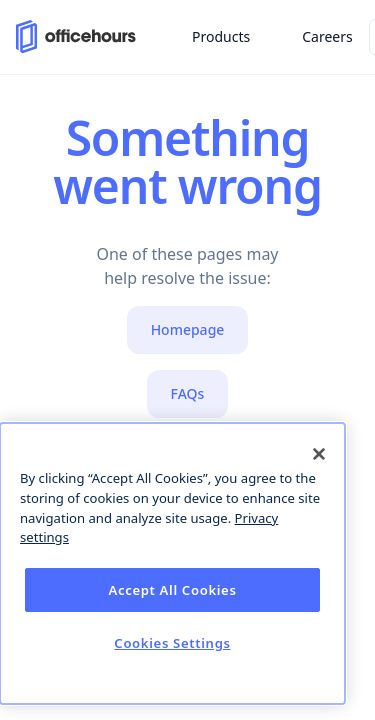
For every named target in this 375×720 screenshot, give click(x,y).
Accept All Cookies (172, 590)
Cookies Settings (172, 643)
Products (221, 36)
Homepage (188, 329)
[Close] (319, 454)
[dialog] (172, 563)
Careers (327, 36)
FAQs (188, 393)
